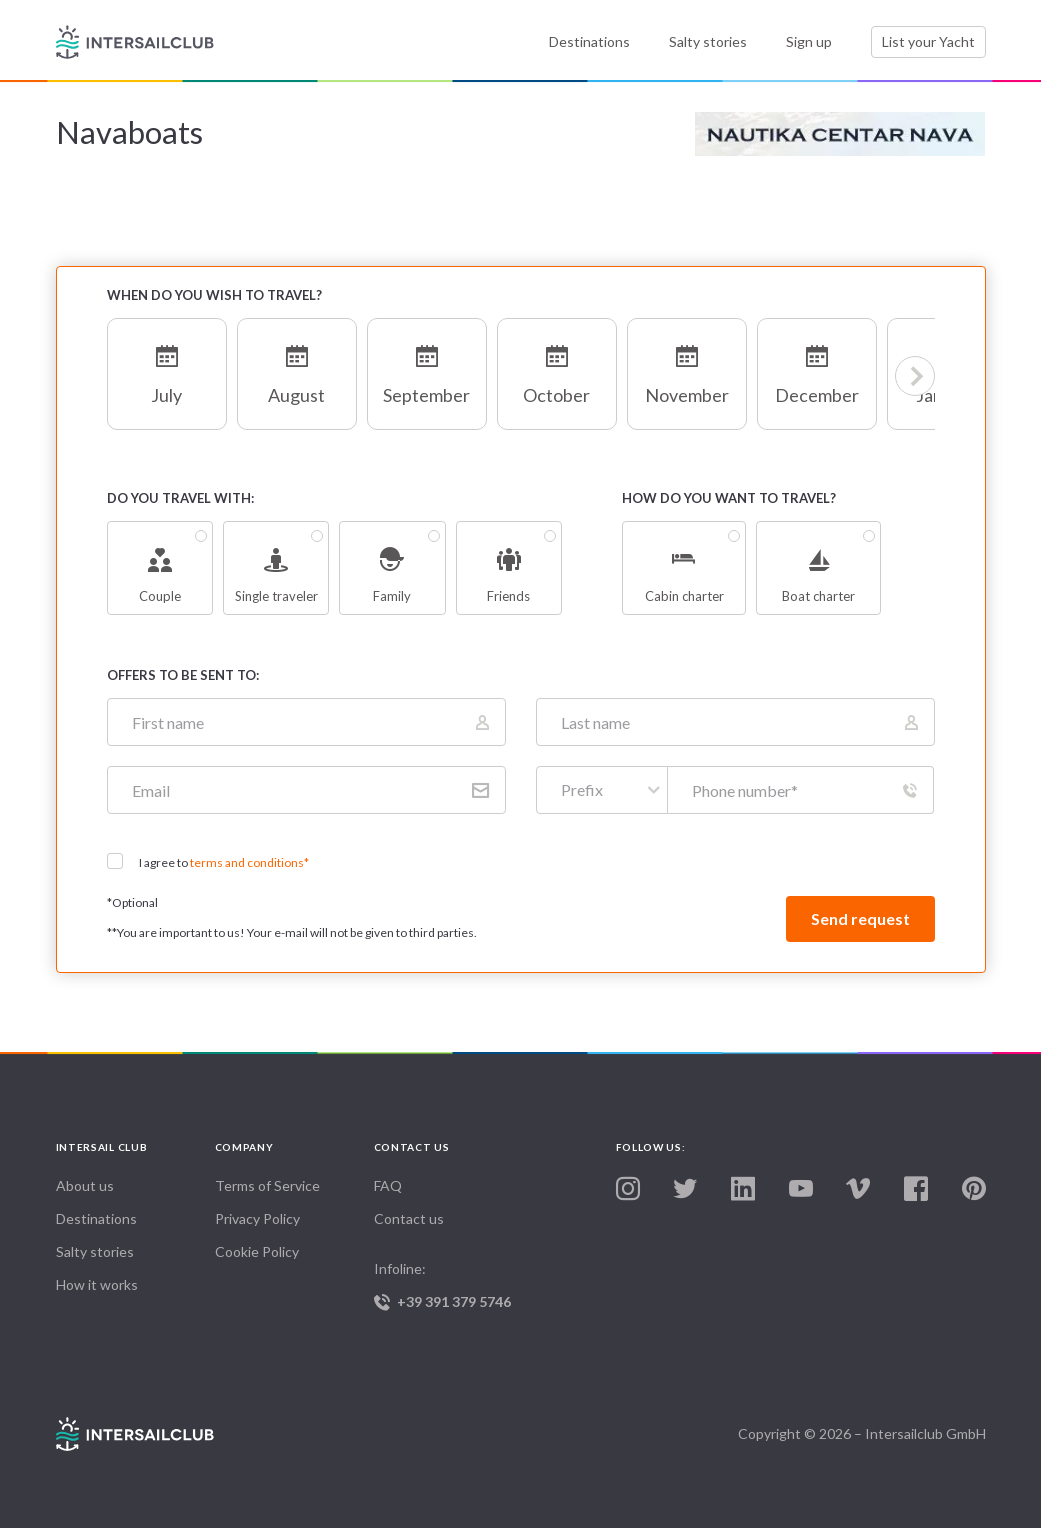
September (427, 367)
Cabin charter (684, 568)
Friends (509, 568)
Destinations (589, 41)
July (167, 367)
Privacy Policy (257, 1218)
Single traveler (276, 568)
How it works (97, 1284)
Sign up (809, 41)
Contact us (409, 1218)
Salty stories (708, 41)
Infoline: (453, 1285)
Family (392, 568)
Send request (860, 918)
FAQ (388, 1185)
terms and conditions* (249, 862)
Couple (160, 568)
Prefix (582, 789)
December (817, 367)
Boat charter (818, 568)
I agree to (224, 862)
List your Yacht (928, 41)
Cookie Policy (257, 1251)
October (557, 367)
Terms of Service (267, 1185)
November (687, 367)
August (297, 367)
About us (85, 1185)
